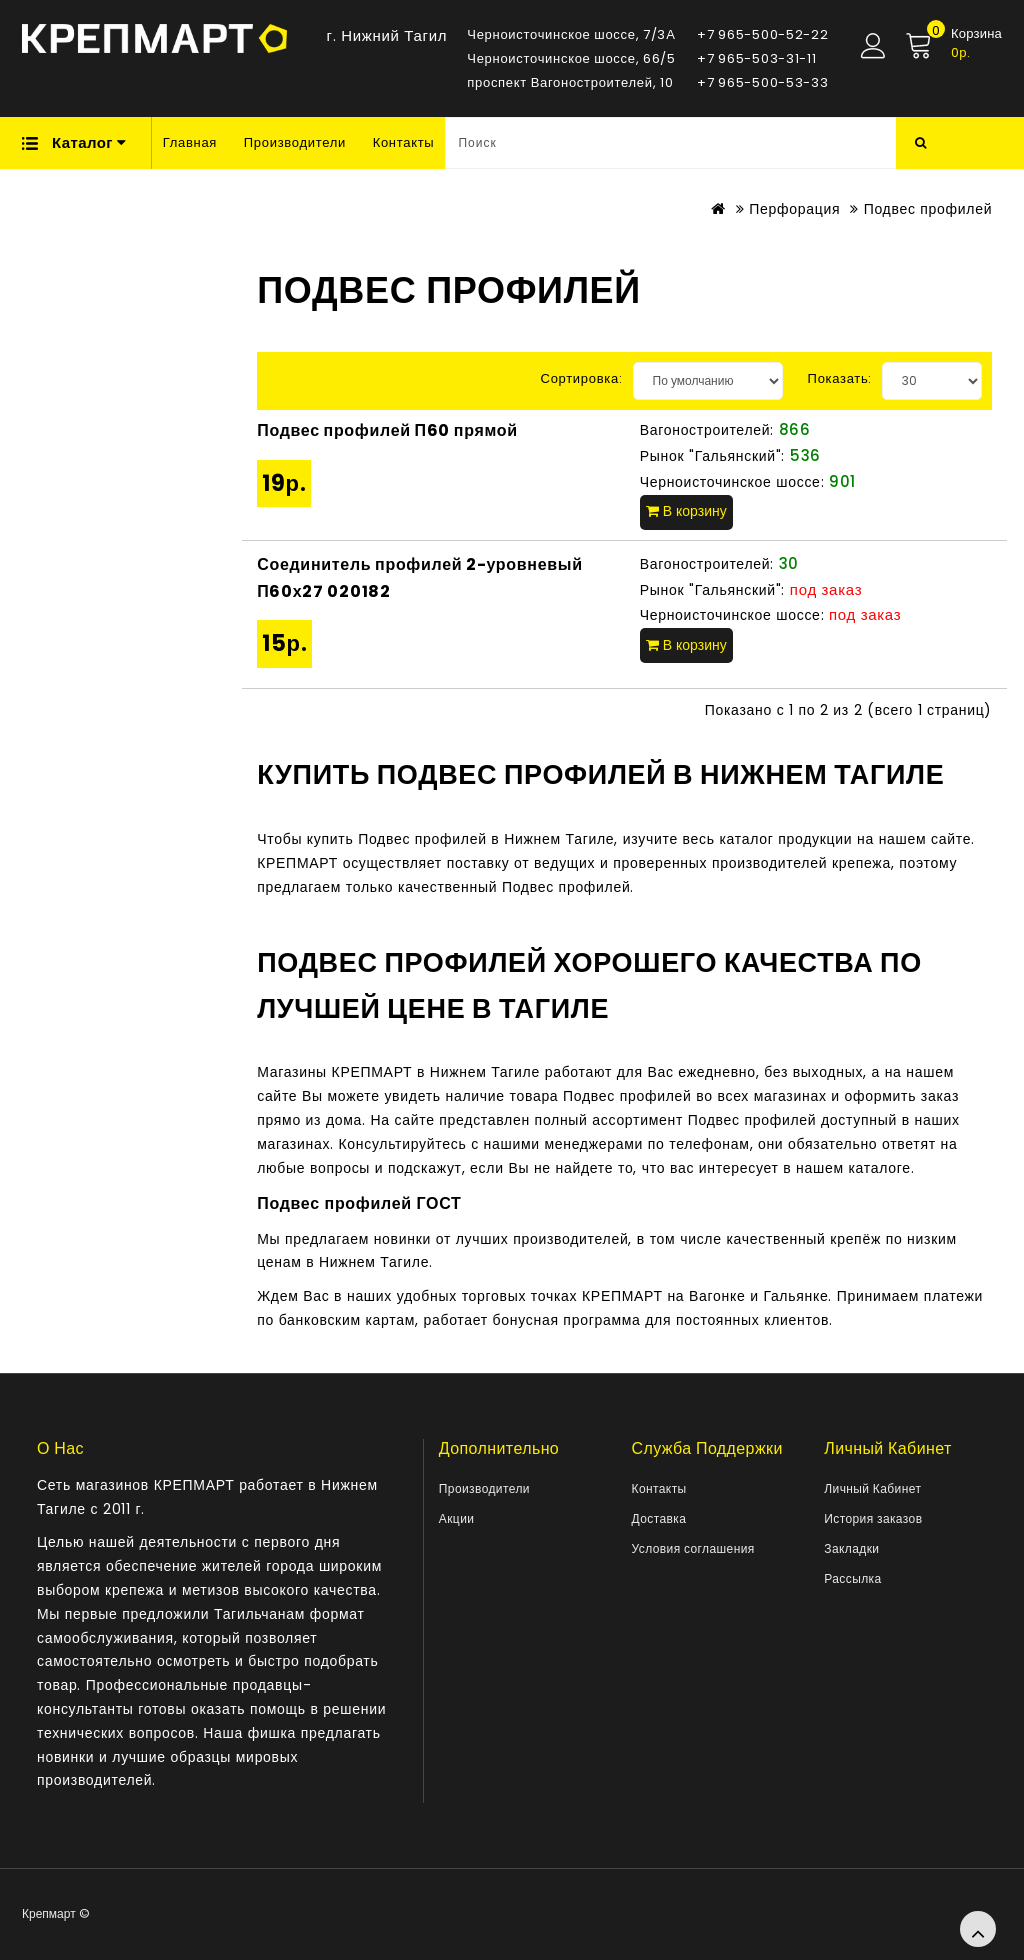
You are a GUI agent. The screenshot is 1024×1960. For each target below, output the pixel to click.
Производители (295, 142)
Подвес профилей (928, 209)
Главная (190, 142)
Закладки (851, 1548)
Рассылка (852, 1578)
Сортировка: (582, 378)
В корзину (686, 511)
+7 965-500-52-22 (762, 34)
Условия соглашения (693, 1548)
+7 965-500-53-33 (762, 82)
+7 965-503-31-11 (756, 58)
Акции (457, 1518)
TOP (978, 1929)
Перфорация (794, 209)
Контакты (404, 142)
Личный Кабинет (872, 1488)
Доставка (659, 1518)
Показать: (840, 378)
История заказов (873, 1518)
